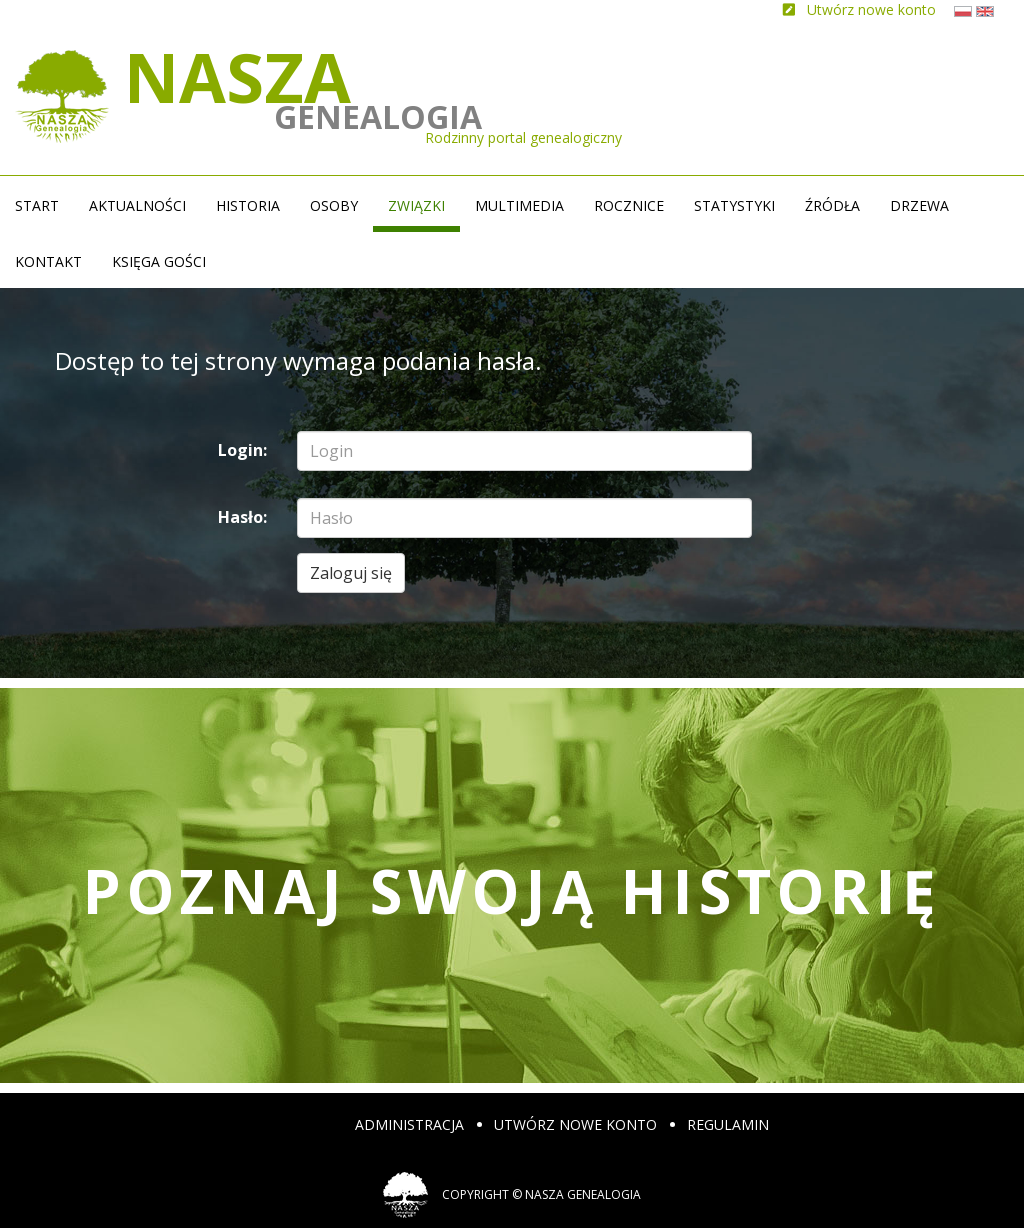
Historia (248, 205)
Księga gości (159, 261)
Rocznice (629, 205)
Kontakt (48, 261)
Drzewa (919, 205)
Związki (416, 205)
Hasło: (242, 517)
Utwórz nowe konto (575, 1124)
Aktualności (137, 205)
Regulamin (728, 1124)
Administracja (409, 1124)
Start (37, 205)
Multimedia (519, 205)
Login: (242, 450)
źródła (832, 205)
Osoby (334, 205)
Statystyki (734, 205)
